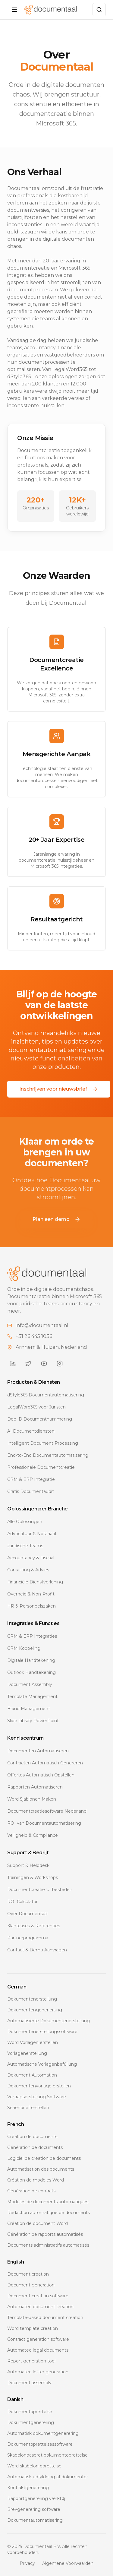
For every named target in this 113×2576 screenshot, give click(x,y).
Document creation (28, 2274)
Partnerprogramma (27, 1938)
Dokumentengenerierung (34, 2010)
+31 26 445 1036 (34, 1336)
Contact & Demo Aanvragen (37, 1950)
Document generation (31, 2285)
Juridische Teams (25, 1545)
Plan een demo (56, 1219)
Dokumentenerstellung (32, 1999)
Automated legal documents (37, 2350)
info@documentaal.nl (42, 1325)
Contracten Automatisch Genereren (45, 1763)
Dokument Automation (32, 2075)
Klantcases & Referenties (33, 1925)
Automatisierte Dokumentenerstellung (48, 2020)
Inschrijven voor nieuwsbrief (58, 1089)
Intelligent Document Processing (42, 1443)
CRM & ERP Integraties (32, 1636)
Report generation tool (31, 2361)
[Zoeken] (99, 9)
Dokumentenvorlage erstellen (39, 2086)
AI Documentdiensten (31, 1431)
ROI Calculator (22, 1901)
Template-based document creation (45, 2317)
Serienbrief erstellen (28, 2107)
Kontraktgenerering (28, 2487)
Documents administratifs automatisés (48, 2245)
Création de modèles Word (35, 2180)
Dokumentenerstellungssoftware (42, 2031)
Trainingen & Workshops (32, 1877)
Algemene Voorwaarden (67, 2563)
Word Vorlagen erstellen (32, 2042)
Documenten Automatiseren (38, 1751)
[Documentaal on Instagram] (59, 1363)
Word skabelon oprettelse (34, 2466)
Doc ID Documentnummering (39, 1419)
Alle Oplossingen (24, 1521)
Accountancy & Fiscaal (30, 1557)
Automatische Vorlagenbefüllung (42, 2064)
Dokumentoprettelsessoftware (40, 2444)
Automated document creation (40, 2306)
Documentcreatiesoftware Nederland (46, 1811)
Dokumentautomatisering (35, 2520)
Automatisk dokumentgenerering (43, 2433)
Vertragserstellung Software (36, 2096)
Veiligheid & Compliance (32, 1835)
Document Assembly (29, 1684)
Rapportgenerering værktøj (36, 2498)
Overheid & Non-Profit (31, 1594)
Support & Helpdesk (28, 1865)
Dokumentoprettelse (29, 2411)
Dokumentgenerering (30, 2422)
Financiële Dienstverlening (35, 1582)
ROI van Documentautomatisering (44, 1823)
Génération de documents (35, 2147)
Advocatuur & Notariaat (32, 1533)
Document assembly (29, 2382)
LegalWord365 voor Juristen (36, 1407)
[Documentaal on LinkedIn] (12, 1363)
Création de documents (32, 2136)
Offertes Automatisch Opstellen (40, 1775)
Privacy (27, 2563)
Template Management (32, 1696)
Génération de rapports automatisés (45, 2234)
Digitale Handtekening (31, 1660)
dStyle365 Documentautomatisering (45, 1395)
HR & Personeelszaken (31, 1606)
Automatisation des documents (40, 2169)
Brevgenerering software (33, 2509)
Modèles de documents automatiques (47, 2201)
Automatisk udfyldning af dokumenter (47, 2476)
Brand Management (28, 1708)
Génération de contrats (31, 2191)
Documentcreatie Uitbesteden (39, 1889)
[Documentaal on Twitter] (28, 1363)
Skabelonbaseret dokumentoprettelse (47, 2455)
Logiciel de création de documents (44, 2158)
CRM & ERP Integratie (31, 1479)
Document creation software (37, 2296)
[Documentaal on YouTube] (44, 1363)
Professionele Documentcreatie (41, 1467)
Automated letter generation (37, 2372)
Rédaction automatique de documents (48, 2212)
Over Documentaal (27, 1913)
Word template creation (32, 2328)
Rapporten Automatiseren (35, 1787)
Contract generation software (38, 2339)
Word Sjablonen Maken (31, 1799)
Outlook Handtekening (31, 1672)
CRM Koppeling (23, 1648)
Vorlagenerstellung (27, 2053)
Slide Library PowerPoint (33, 1720)
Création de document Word (37, 2223)
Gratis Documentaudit (30, 1491)
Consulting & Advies (28, 1570)
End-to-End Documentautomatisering (47, 1455)
